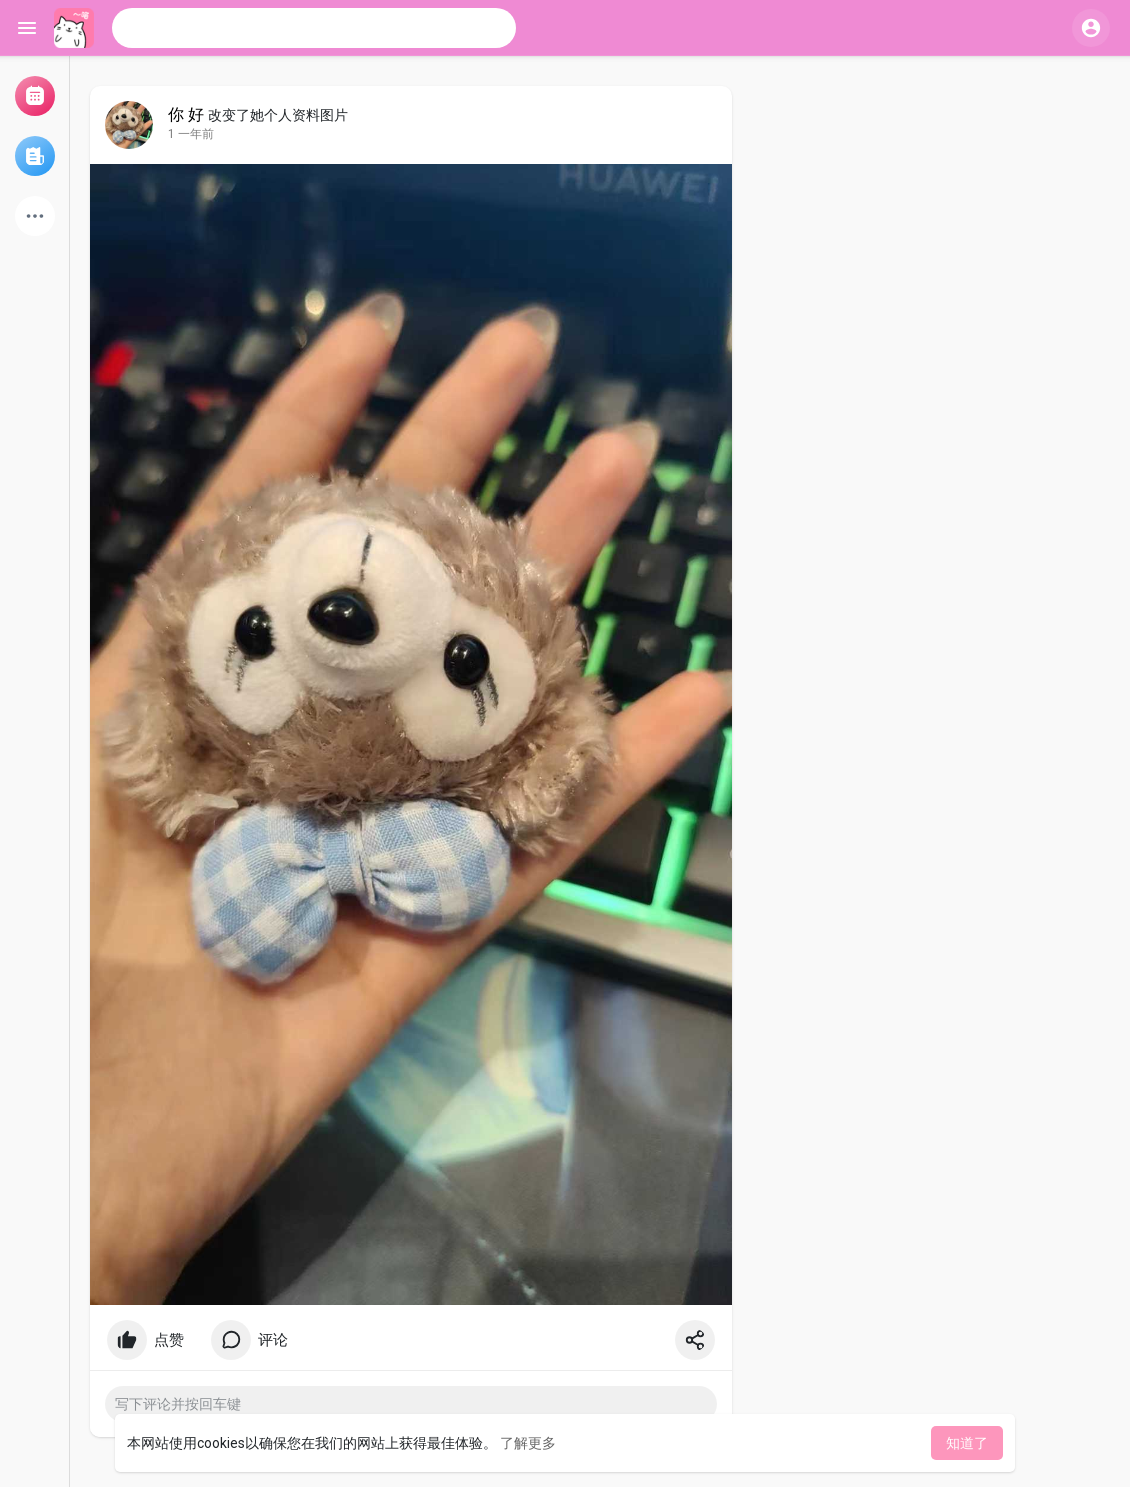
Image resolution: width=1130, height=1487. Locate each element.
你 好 (186, 115)
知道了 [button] (967, 1443)
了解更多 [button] (528, 1443)
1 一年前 (191, 134)
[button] (314, 28)
